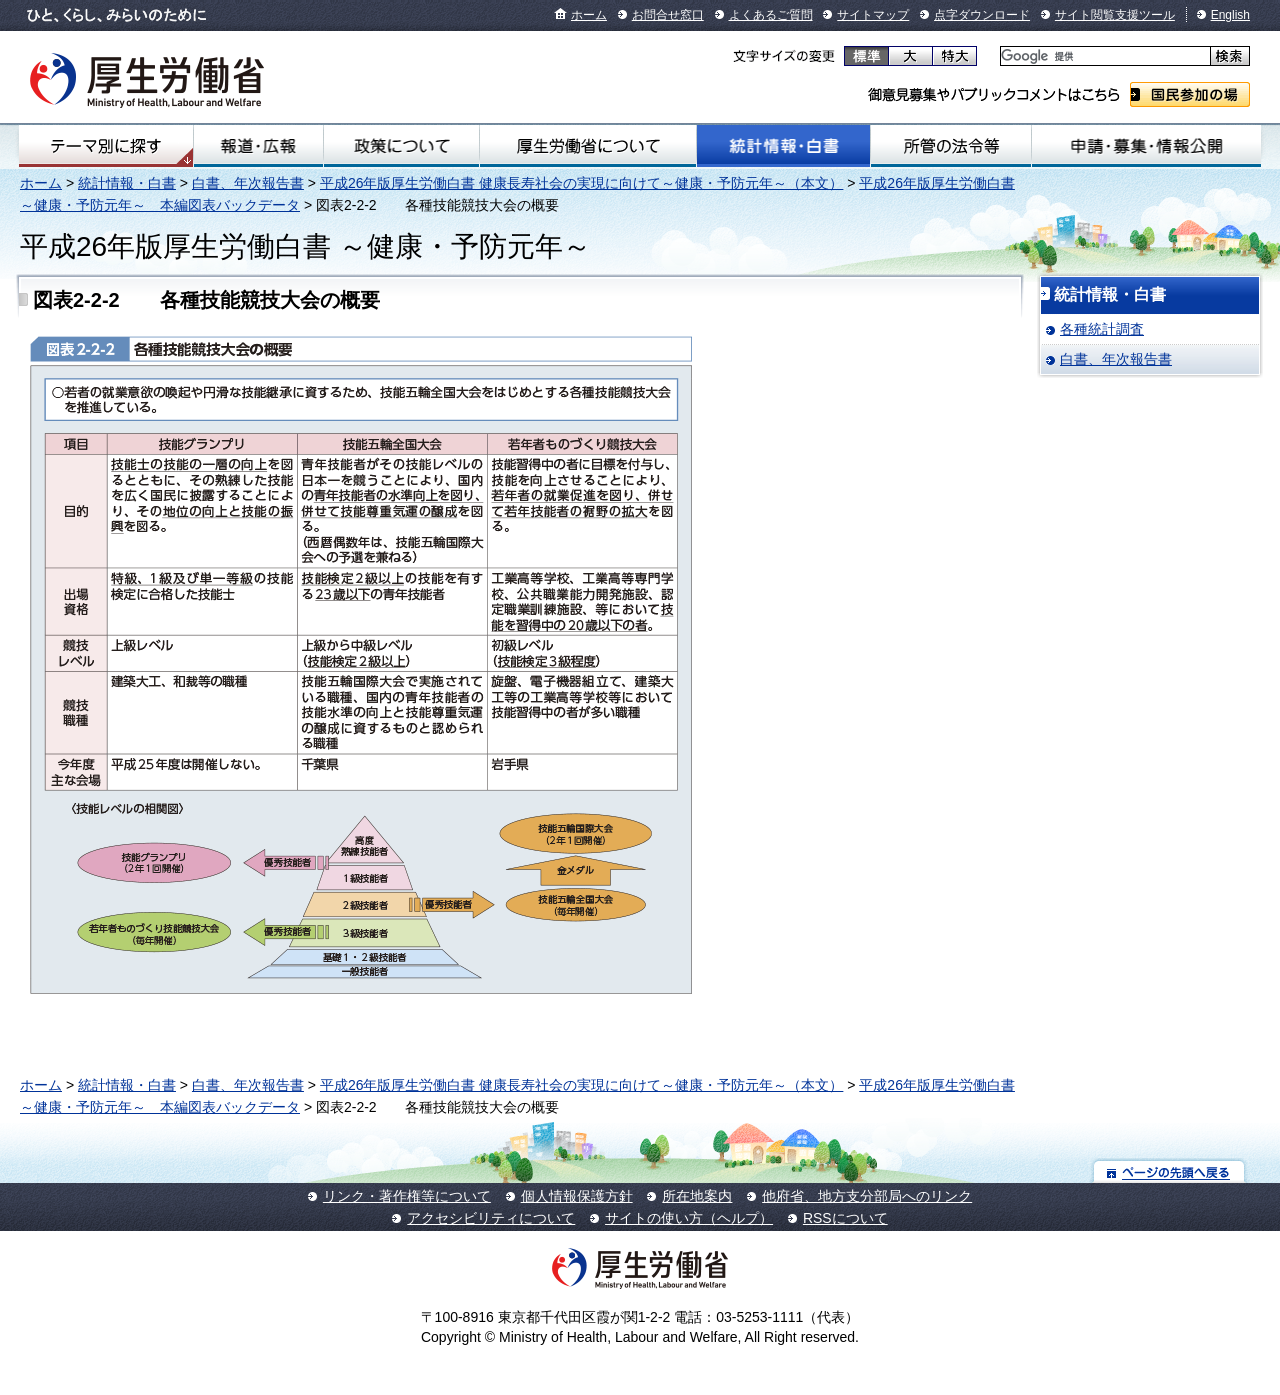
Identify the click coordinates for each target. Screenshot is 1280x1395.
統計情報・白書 (783, 146)
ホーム (589, 15)
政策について (401, 146)
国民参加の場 (1190, 94)
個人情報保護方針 (577, 1196)
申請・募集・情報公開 (1146, 146)
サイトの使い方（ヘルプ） (689, 1218)
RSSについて (845, 1218)
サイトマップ (873, 15)
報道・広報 (258, 146)
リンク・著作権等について (407, 1196)
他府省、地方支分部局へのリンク (867, 1196)
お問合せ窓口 (668, 15)
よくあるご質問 (771, 15)
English (1230, 15)
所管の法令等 (951, 146)
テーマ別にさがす (106, 146)
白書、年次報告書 (248, 183)
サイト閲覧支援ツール (1115, 15)
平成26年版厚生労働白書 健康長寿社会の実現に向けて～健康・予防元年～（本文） (581, 183)
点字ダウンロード (982, 15)
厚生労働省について (588, 146)
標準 (866, 56)
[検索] (1103, 56)
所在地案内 (697, 1196)
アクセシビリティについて (491, 1218)
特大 (954, 56)
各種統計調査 (1102, 329)
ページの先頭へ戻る (1169, 1171)
